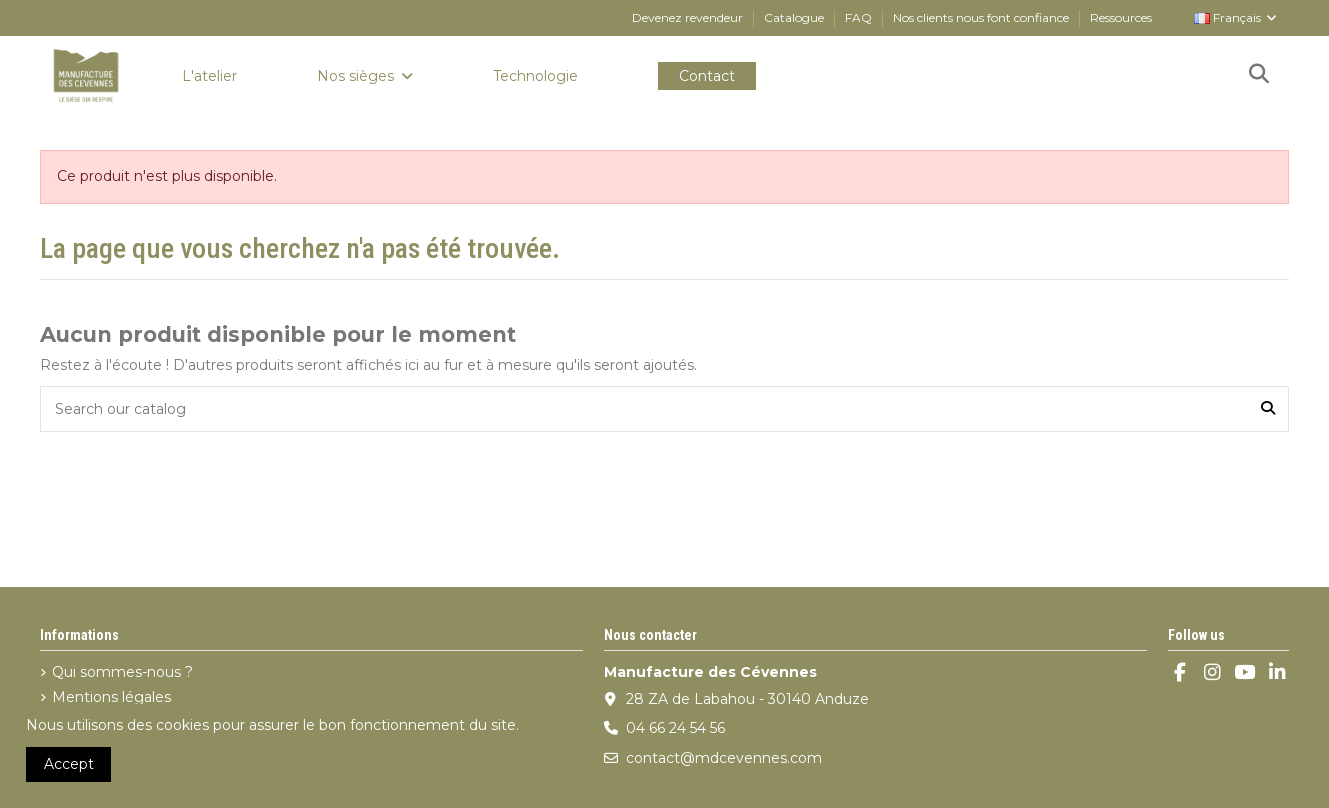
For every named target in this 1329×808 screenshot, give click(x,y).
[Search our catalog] (1268, 408)
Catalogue (795, 17)
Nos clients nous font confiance (982, 17)
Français (1236, 17)
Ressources (1121, 17)
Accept (69, 764)
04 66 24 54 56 (675, 728)
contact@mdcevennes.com (724, 758)
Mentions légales (111, 697)
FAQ (860, 17)
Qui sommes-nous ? (122, 672)
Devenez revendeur (689, 17)
